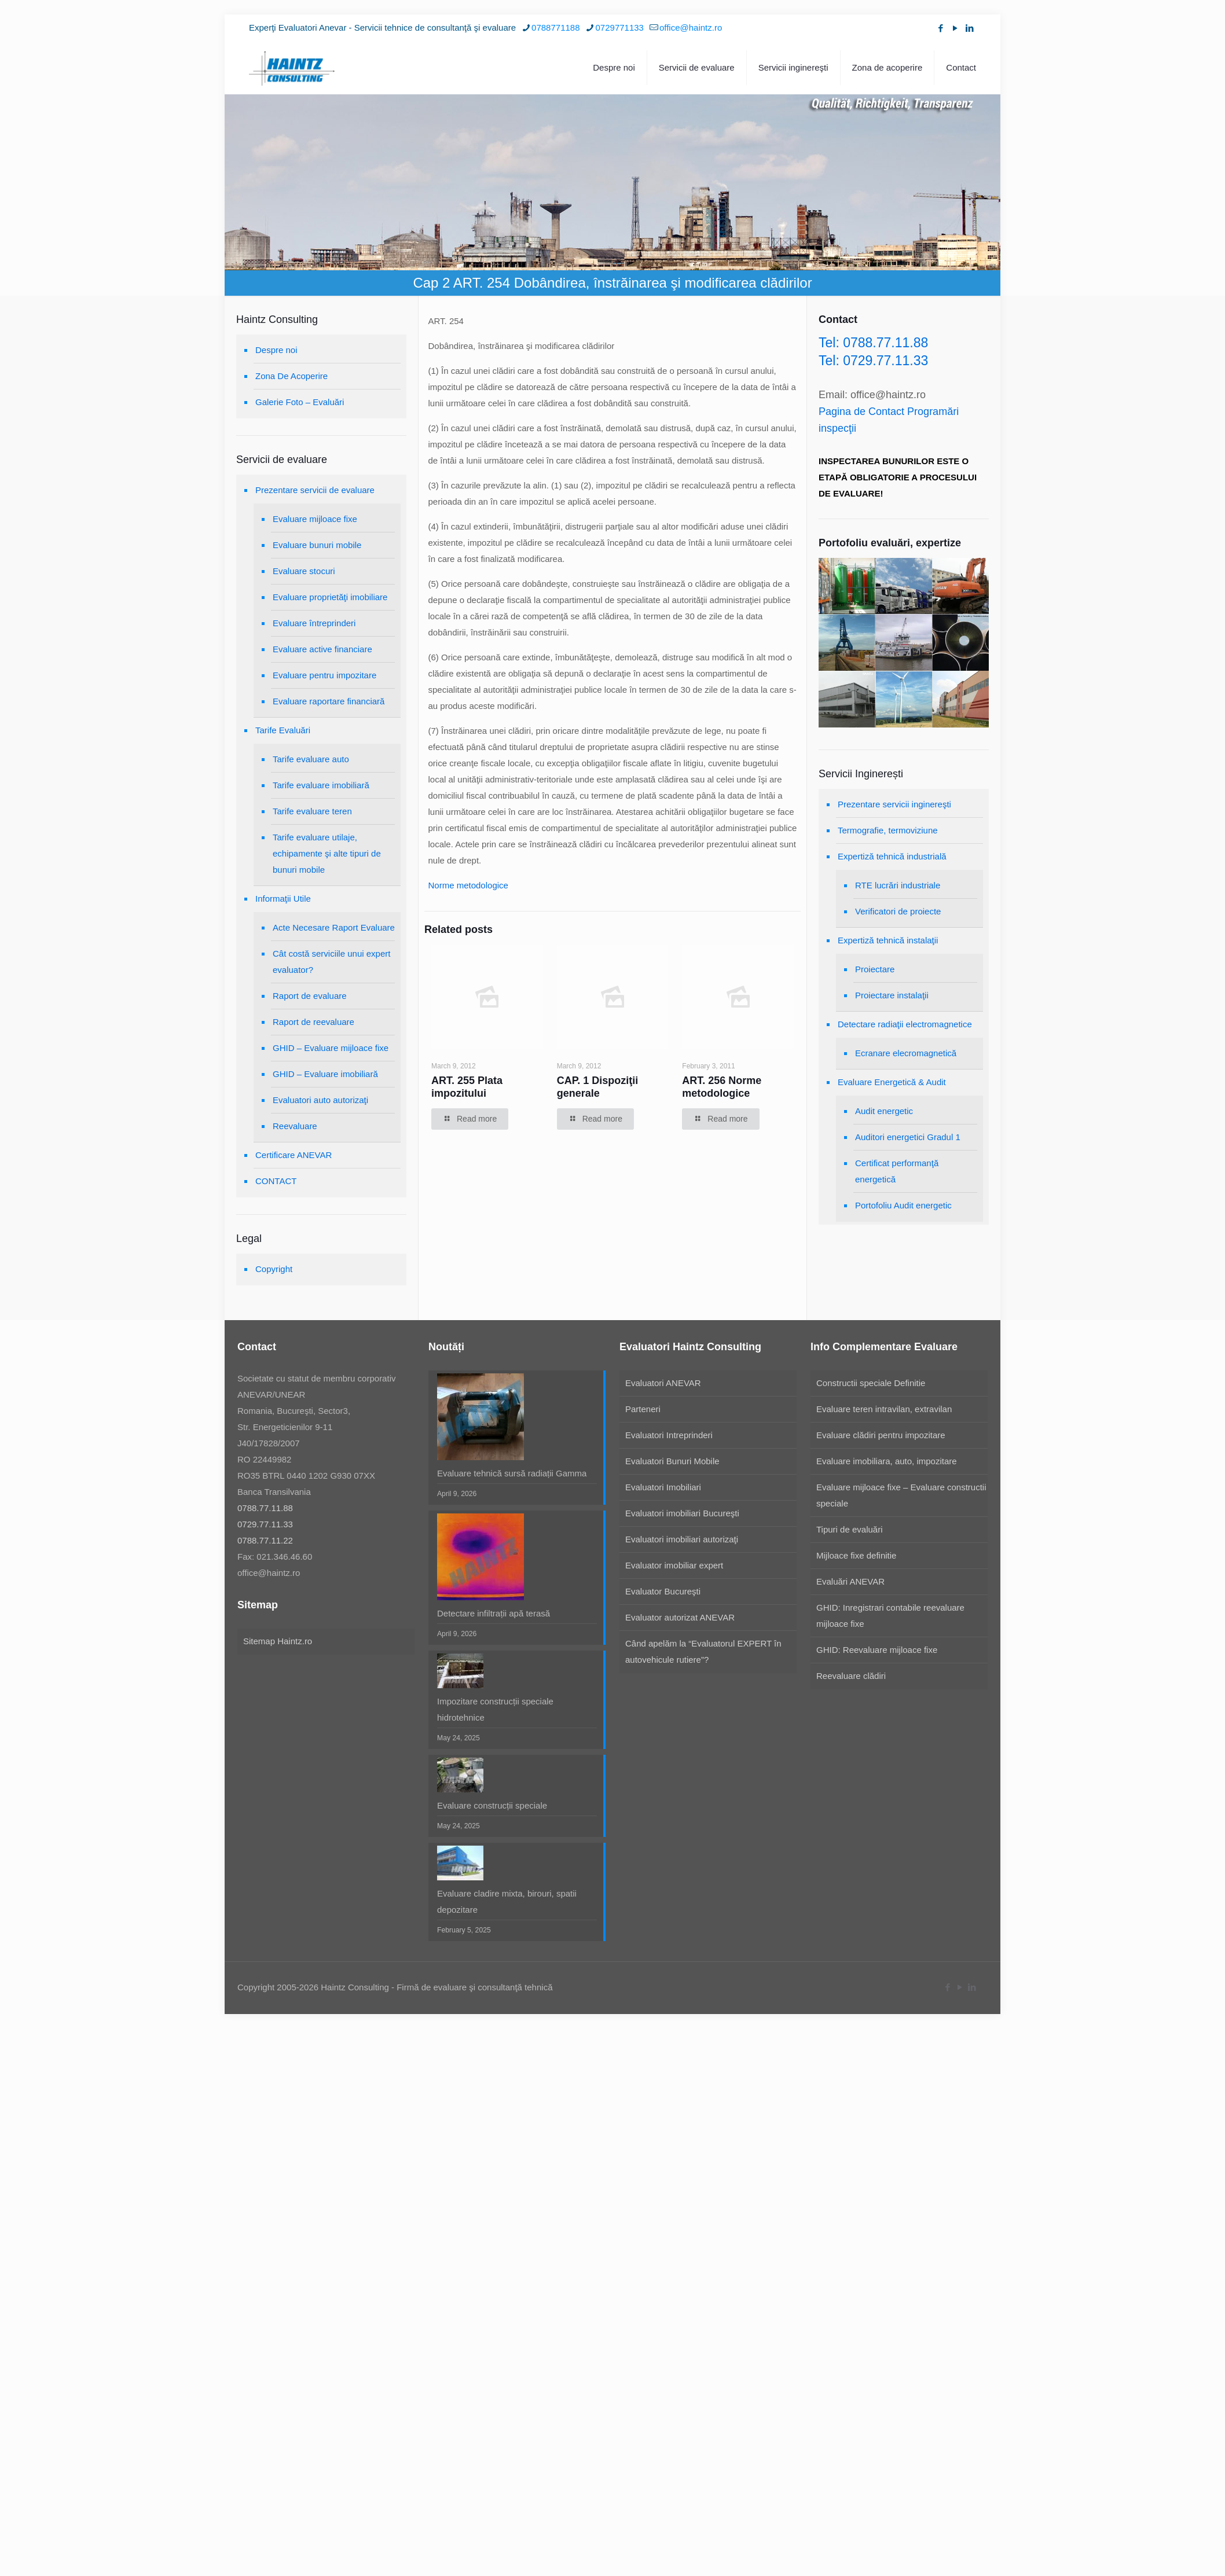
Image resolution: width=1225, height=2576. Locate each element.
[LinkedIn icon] (969, 28)
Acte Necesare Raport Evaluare (334, 927)
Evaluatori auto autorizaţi (320, 1100)
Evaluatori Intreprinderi (669, 1435)
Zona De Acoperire (291, 376)
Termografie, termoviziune (888, 830)
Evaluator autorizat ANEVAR (680, 1617)
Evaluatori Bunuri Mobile (672, 1461)
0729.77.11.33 (265, 1524)
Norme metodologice (468, 885)
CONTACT (275, 1181)
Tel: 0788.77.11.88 (873, 342)
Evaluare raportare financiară (328, 701)
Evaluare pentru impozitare (324, 675)
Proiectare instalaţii (892, 995)
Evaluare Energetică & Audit (892, 1082)
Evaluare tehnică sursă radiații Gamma (511, 1473)
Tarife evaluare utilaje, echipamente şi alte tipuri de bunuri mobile (327, 853)
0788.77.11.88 (265, 1508)
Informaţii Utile (283, 898)
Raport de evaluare (310, 996)
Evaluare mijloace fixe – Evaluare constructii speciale (901, 1495)
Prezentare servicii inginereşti (894, 804)
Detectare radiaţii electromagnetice (905, 1024)
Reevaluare (295, 1126)
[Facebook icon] (940, 28)
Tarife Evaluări (282, 730)
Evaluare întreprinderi (314, 623)
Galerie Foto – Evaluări (299, 402)
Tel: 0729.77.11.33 (873, 360)
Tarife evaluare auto (311, 759)
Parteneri (643, 1409)
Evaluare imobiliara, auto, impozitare (886, 1461)
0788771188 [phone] (555, 27)
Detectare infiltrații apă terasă (493, 1613)
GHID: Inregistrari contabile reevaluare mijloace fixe (890, 1616)
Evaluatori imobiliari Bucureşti (682, 1513)
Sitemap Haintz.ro (277, 1641)
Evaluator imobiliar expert (674, 1565)
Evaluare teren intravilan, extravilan (884, 1409)
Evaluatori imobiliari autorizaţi (681, 1539)
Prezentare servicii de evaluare (315, 490)
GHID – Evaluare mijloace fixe (330, 1048)
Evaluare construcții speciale (492, 1805)
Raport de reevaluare (313, 1022)
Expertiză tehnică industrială (892, 856)
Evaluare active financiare (322, 649)
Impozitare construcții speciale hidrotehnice (495, 1709)
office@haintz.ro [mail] (690, 27)
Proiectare (874, 969)
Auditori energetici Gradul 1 (907, 1137)
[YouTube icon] (955, 28)
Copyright (273, 1269)
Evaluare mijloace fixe (315, 519)
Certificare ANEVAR (293, 1155)
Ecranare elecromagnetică (905, 1053)
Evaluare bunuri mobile (317, 545)
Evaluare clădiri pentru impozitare (880, 1435)
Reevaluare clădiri (851, 1676)
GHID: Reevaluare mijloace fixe (876, 1650)
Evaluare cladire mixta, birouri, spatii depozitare (507, 1901)
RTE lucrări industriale (897, 885)
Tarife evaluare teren (312, 811)
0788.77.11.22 (265, 1540)
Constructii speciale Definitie (870, 1383)
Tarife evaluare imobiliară (321, 785)
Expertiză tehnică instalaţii (888, 940)
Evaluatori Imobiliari (663, 1487)
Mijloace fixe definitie (856, 1555)
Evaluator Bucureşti (662, 1591)
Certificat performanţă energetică (896, 1171)
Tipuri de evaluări (849, 1529)
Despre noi (276, 350)
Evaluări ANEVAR (850, 1581)
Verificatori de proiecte (898, 911)
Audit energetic (884, 1111)
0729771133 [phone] (620, 27)
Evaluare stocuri (304, 571)
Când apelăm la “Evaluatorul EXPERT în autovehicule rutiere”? (703, 1651)
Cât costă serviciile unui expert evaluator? (331, 962)
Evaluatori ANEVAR (663, 1383)
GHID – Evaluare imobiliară (325, 1074)
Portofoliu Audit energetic (903, 1205)
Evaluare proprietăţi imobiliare (330, 597)
